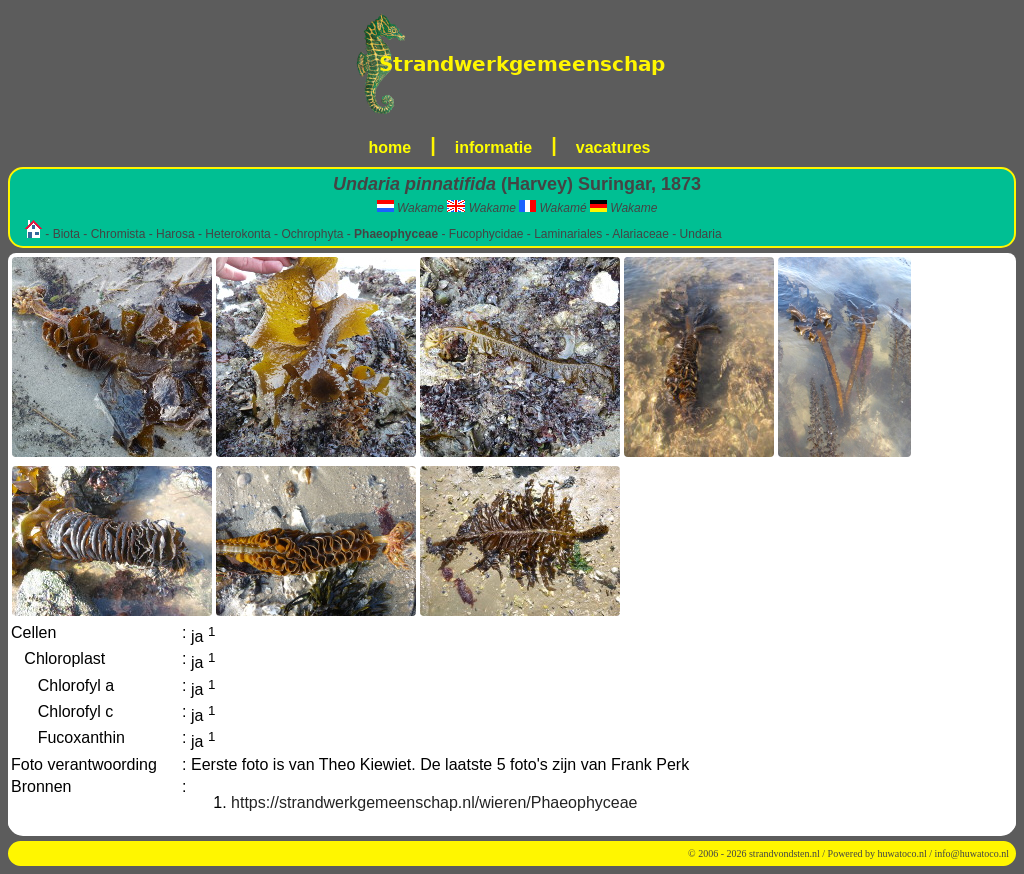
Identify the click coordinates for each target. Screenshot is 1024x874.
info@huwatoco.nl (972, 853)
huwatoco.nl (902, 853)
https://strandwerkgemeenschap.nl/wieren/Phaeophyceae (434, 802)
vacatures (613, 147)
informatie (493, 147)
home (390, 147)
